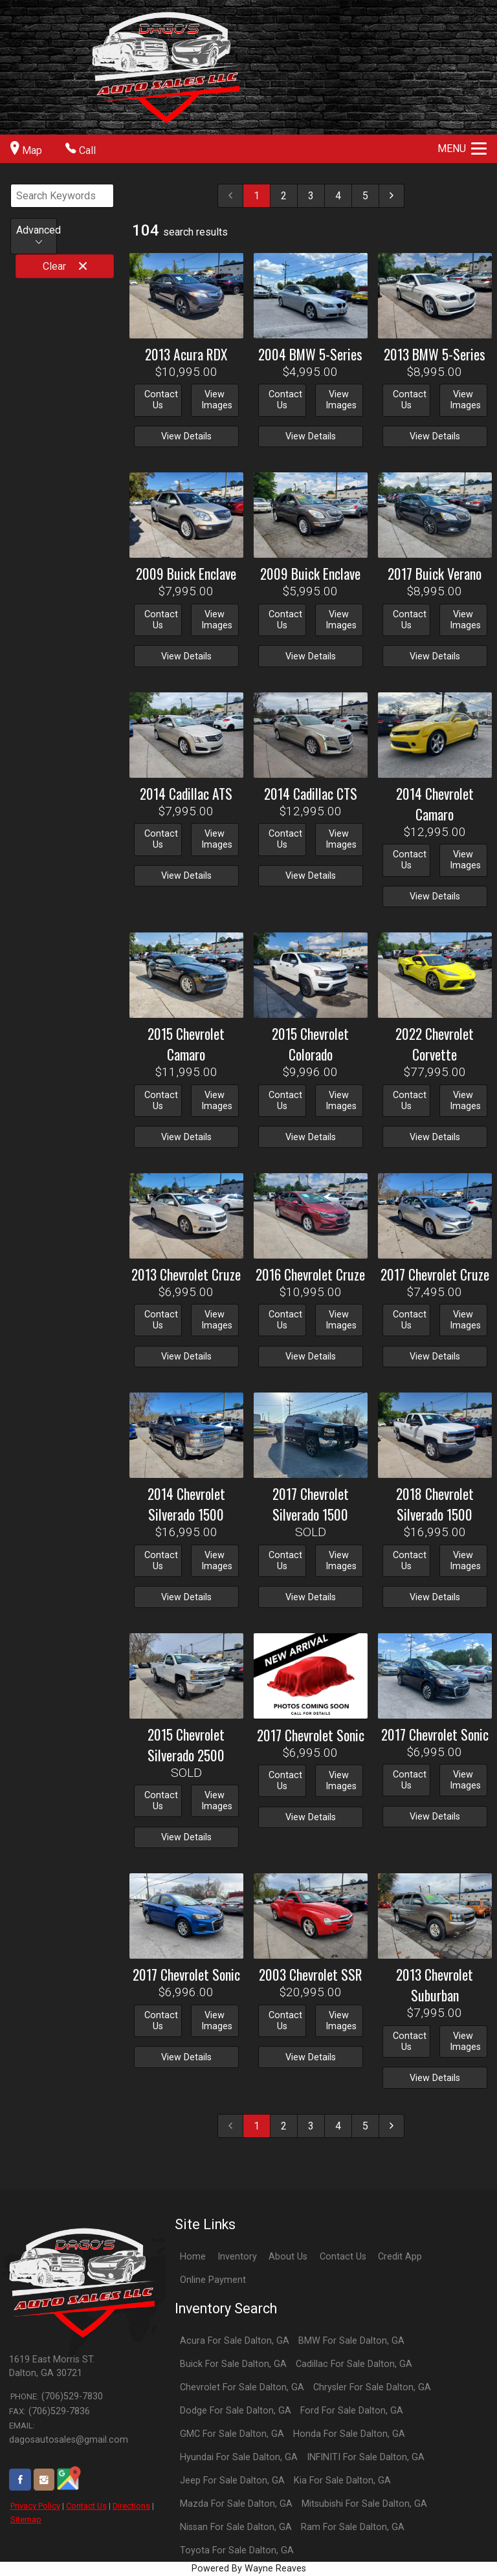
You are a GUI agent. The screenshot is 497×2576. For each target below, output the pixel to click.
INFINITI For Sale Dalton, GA (366, 2457)
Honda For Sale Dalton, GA (349, 2433)
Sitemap (25, 2519)
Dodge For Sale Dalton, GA (235, 2410)
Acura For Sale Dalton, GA (234, 2340)
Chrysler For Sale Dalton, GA (372, 2387)
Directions (131, 2506)
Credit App (400, 2256)
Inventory (237, 2256)
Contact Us (86, 2506)
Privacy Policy (35, 2506)
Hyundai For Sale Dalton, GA (239, 2457)
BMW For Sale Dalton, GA (351, 2340)
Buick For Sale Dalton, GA (233, 2364)
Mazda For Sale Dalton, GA (236, 2503)
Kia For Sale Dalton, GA (342, 2480)
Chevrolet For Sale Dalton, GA (242, 2387)
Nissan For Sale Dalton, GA (236, 2527)
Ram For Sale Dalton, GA (352, 2527)
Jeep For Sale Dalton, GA (232, 2480)
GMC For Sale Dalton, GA (232, 2433)
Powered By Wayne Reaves (249, 2568)
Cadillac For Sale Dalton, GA (354, 2364)
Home (193, 2256)
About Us (288, 2256)
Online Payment (213, 2279)
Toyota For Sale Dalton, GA (237, 2550)
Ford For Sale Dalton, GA (351, 2410)
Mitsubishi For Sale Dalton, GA (364, 2503)
